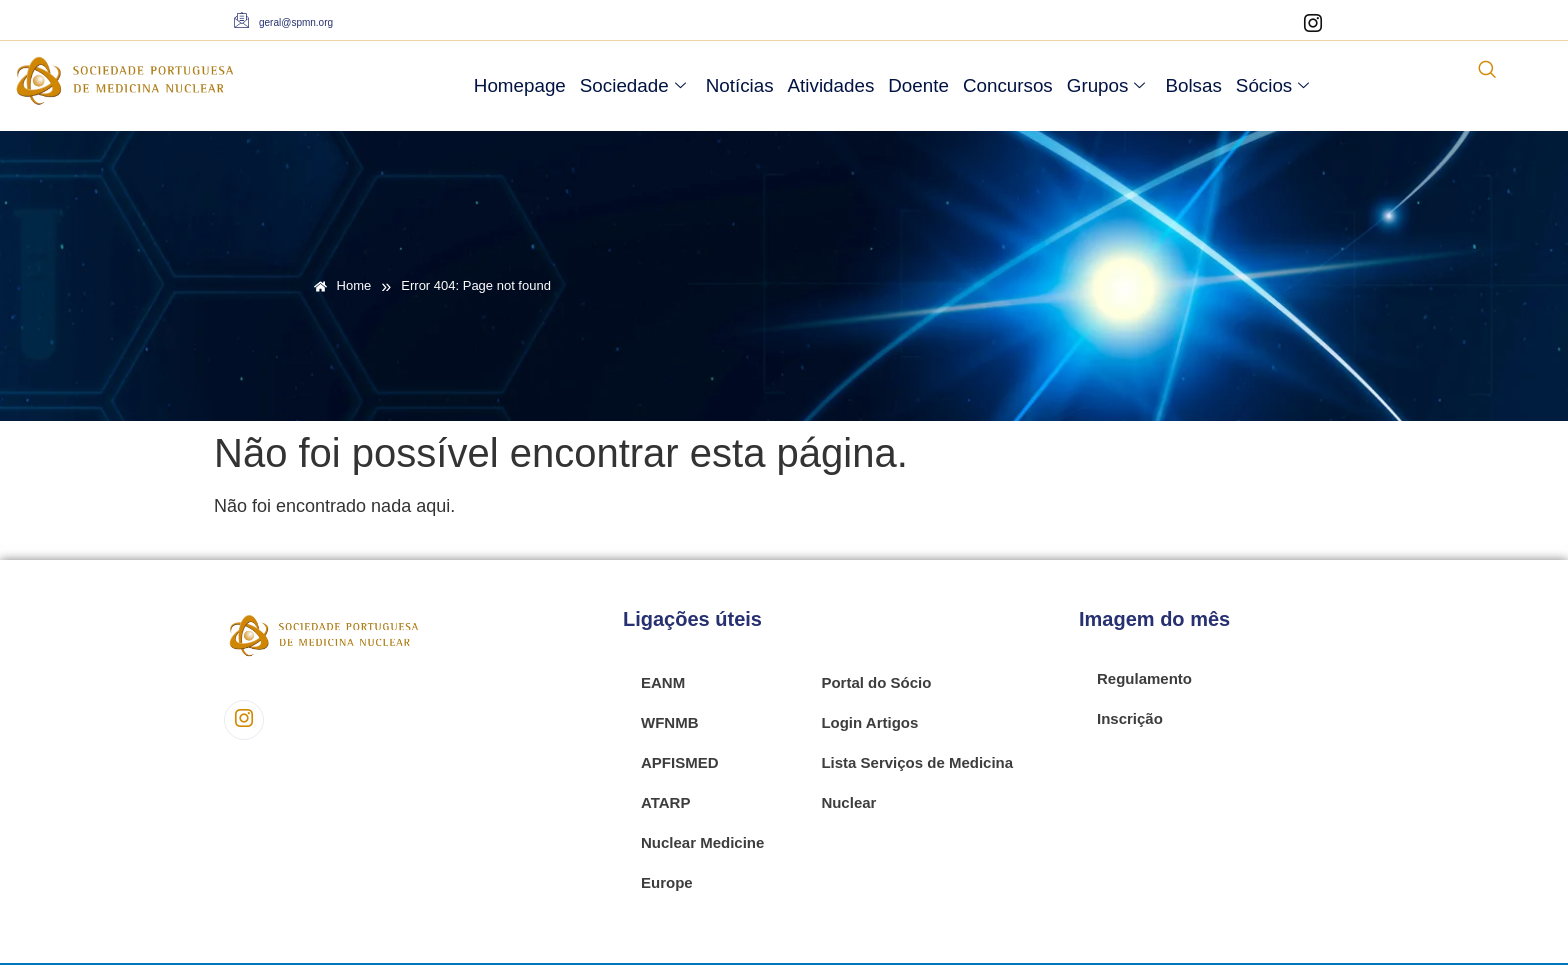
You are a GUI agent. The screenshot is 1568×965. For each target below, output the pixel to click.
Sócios (1272, 85)
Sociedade (633, 85)
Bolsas (1193, 85)
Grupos (1106, 85)
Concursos (1008, 85)
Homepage (520, 85)
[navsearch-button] (1487, 71)
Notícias (740, 85)
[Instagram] (1313, 25)
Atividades (831, 85)
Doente (918, 85)
